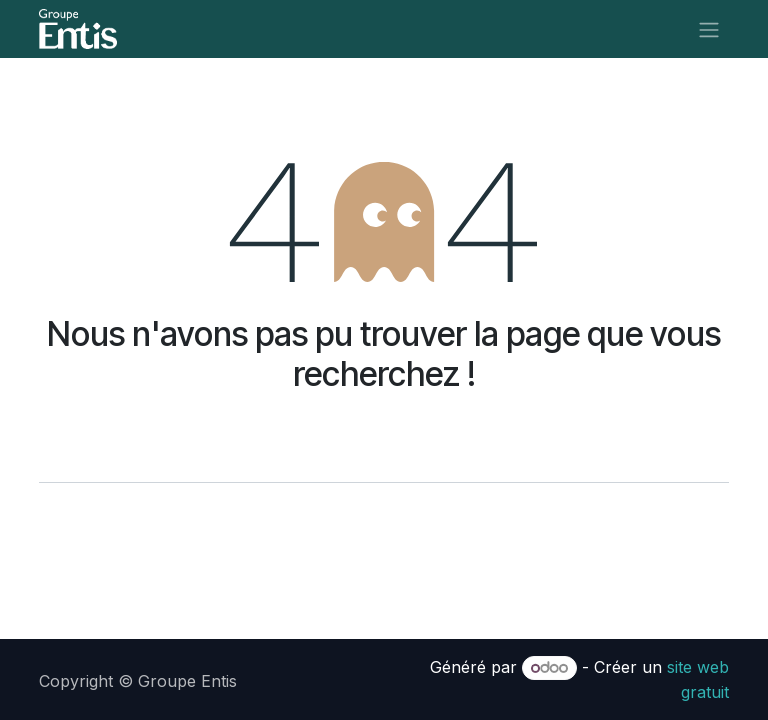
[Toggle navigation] (709, 29)
